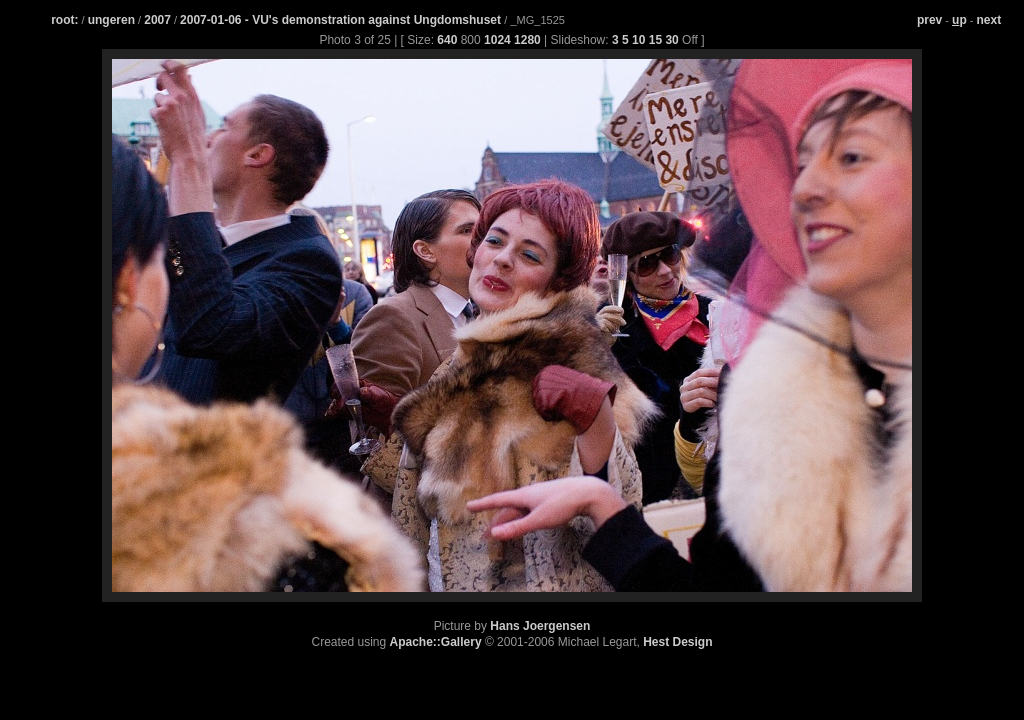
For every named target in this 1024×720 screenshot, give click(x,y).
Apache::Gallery (436, 642)
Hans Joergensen (540, 626)
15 (655, 40)
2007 (157, 20)
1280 (527, 40)
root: (64, 20)
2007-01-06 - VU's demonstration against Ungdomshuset (342, 20)
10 (638, 40)
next (989, 20)
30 (671, 40)
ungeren (111, 20)
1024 (497, 40)
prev (929, 20)
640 (447, 40)
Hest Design (677, 642)
